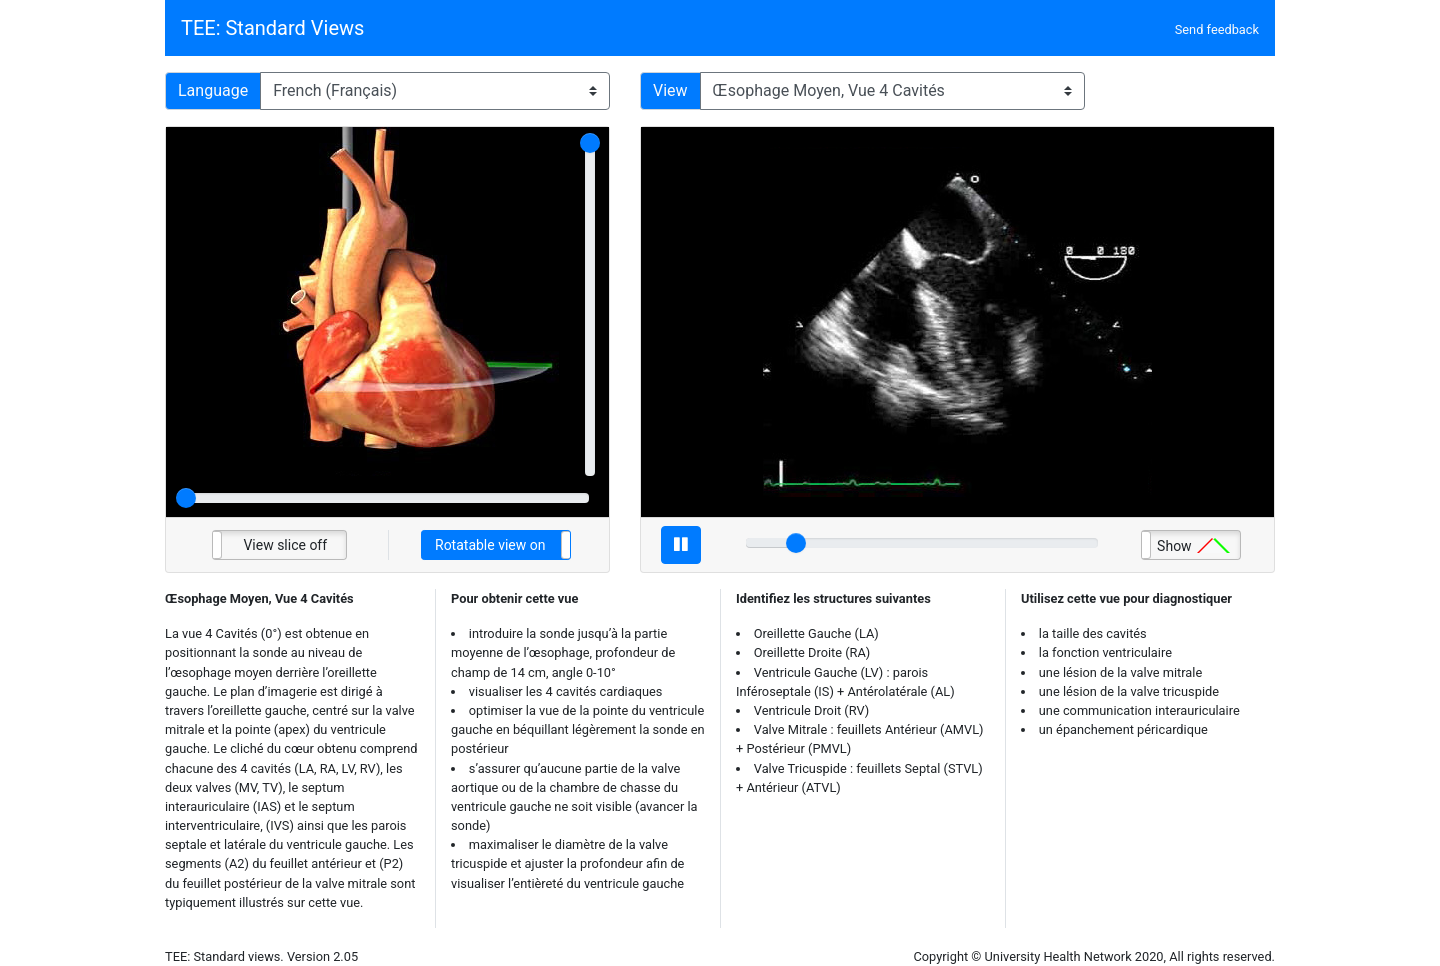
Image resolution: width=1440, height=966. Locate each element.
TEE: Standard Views (272, 28)
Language (213, 90)
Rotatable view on (490, 545)
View (670, 90)
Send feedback (1217, 29)
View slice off (285, 545)
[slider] (590, 143)
